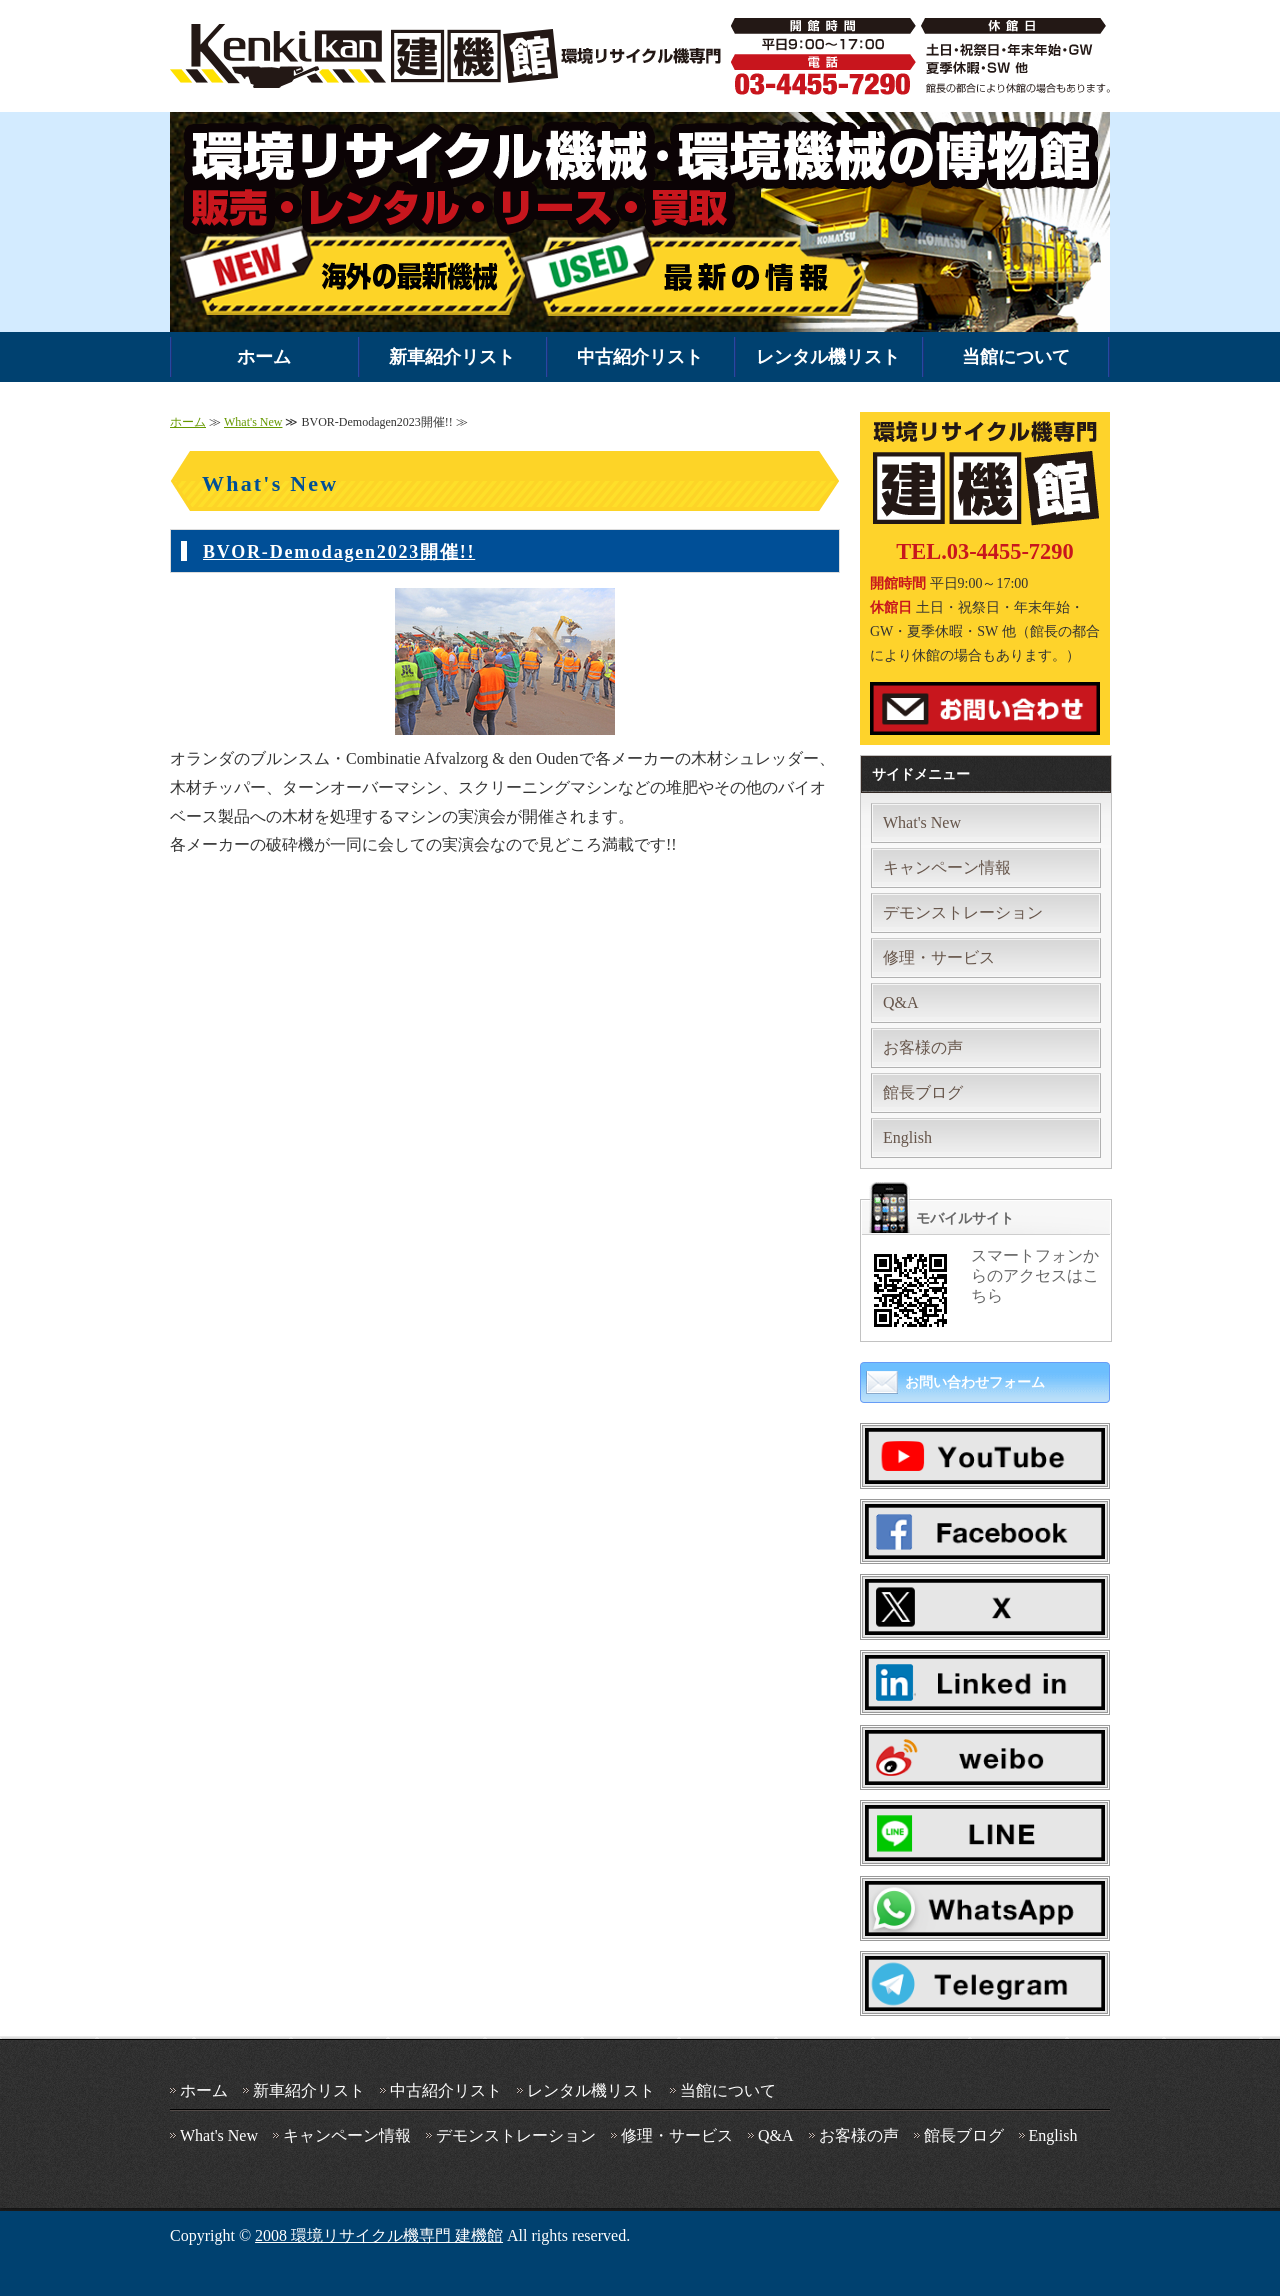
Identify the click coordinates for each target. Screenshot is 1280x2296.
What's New (253, 422)
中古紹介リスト (640, 357)
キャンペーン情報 (947, 867)
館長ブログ (923, 1092)
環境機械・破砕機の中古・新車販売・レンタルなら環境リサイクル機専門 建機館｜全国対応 (450, 56)
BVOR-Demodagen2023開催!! (339, 552)
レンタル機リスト (828, 357)
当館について (1016, 357)
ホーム (264, 357)
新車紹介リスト (452, 357)
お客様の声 (923, 1047)
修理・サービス (939, 957)
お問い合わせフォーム (975, 1382)
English (907, 1137)
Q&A (901, 1002)
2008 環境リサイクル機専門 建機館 (379, 2235)
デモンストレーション (963, 912)
